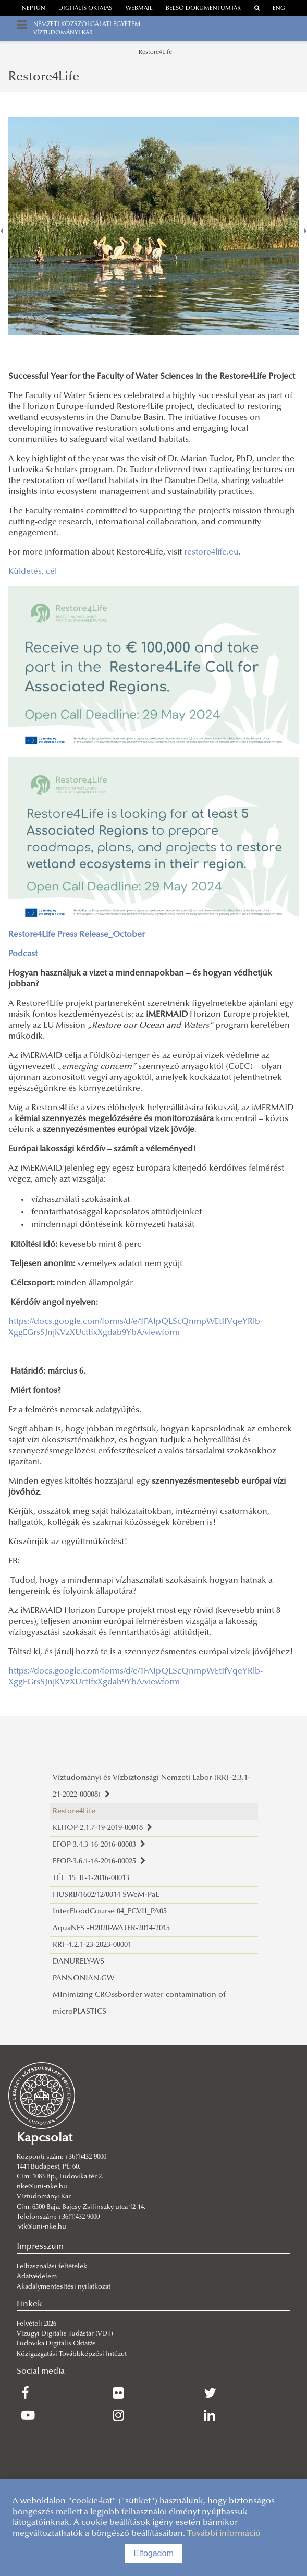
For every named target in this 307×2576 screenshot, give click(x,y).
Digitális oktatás (85, 8)
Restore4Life (155, 52)
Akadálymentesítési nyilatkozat (63, 2287)
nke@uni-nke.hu (42, 2187)
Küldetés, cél (32, 572)
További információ (224, 2534)
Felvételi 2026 (36, 2324)
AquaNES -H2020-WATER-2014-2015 (111, 1928)
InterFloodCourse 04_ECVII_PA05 (110, 1912)
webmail (139, 8)
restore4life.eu (211, 552)
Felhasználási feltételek (52, 2267)
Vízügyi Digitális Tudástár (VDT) (66, 2334)
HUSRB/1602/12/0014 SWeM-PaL (106, 1895)
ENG (279, 8)
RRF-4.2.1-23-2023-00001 (92, 1945)
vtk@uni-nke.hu (42, 2227)
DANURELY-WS (78, 1962)
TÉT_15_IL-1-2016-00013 (91, 1878)
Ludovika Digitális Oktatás (56, 2344)
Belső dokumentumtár (203, 8)
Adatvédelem (37, 2276)
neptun (33, 8)
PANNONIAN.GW (83, 1978)
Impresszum (40, 2247)
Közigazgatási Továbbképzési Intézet (72, 2354)
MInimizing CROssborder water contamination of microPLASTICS (139, 2003)
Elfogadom (153, 2553)
